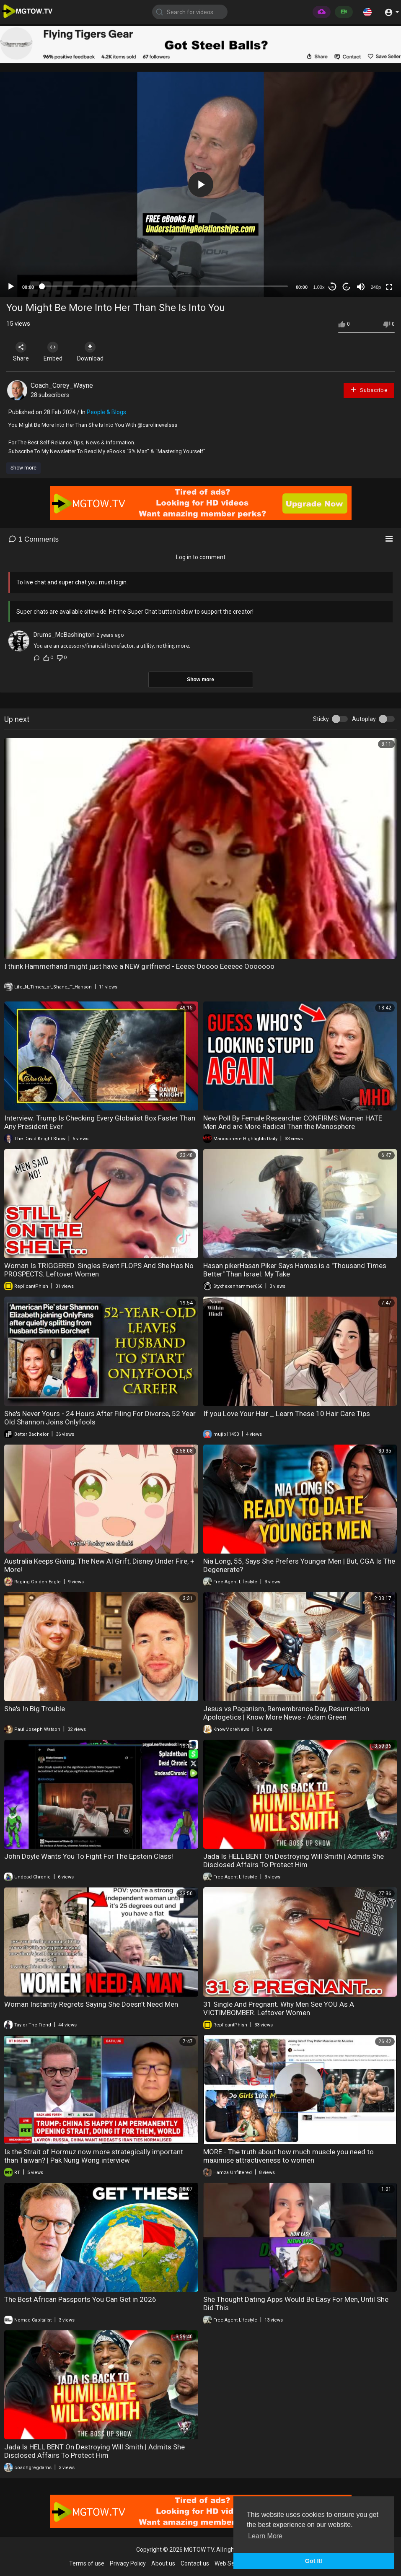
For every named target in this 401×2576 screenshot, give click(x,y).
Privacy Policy (128, 2563)
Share (22, 352)
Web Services (232, 2563)
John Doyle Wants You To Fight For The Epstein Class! (88, 1856)
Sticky (321, 719)
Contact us (195, 2563)
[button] (367, 11)
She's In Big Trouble (34, 1708)
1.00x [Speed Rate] (319, 287)
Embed (55, 352)
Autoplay (364, 719)
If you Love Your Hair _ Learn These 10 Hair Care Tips (286, 1413)
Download (94, 352)
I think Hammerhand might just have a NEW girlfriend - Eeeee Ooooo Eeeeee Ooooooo (139, 966)
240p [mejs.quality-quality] (376, 287)
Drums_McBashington (64, 634)
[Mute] (361, 287)
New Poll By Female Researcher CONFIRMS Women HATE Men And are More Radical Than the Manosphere (292, 1122)
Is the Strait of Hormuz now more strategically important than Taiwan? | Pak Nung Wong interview (93, 2156)
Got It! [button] (314, 2561)
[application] (200, 184)
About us (163, 2563)
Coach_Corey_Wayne (62, 385)
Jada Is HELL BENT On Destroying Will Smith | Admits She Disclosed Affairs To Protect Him (293, 1860)
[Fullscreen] (389, 287)
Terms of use (86, 2563)
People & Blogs (106, 412)
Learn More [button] (265, 2536)
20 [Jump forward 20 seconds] (347, 287)
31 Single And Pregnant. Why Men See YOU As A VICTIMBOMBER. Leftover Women (278, 2008)
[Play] (11, 287)
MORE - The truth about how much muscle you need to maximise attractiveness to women (288, 2156)
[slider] (165, 286)
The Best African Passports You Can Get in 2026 (80, 2299)
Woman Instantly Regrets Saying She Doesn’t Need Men (91, 2004)
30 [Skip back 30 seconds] (332, 287)
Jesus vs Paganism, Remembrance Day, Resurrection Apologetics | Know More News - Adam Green (286, 1712)
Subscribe (369, 389)
